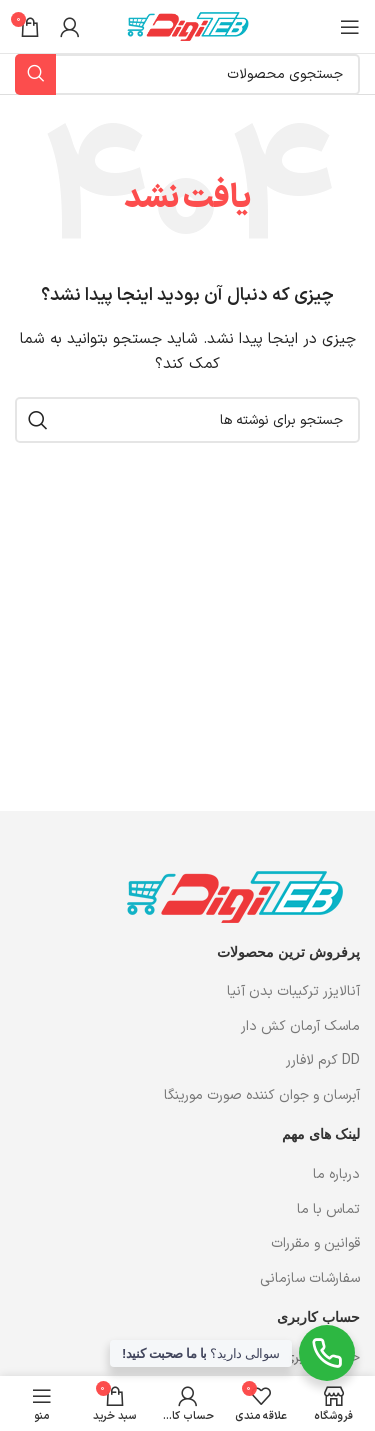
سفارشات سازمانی (308, 1278)
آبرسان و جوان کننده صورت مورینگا (262, 1096)
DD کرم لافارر (323, 1061)
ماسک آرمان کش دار (300, 1027)
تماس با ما (328, 1209)
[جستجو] (187, 420)
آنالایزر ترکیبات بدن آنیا (293, 992)
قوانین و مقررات (315, 1243)
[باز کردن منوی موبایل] (350, 27)
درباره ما (334, 1174)
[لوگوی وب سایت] (188, 25)
